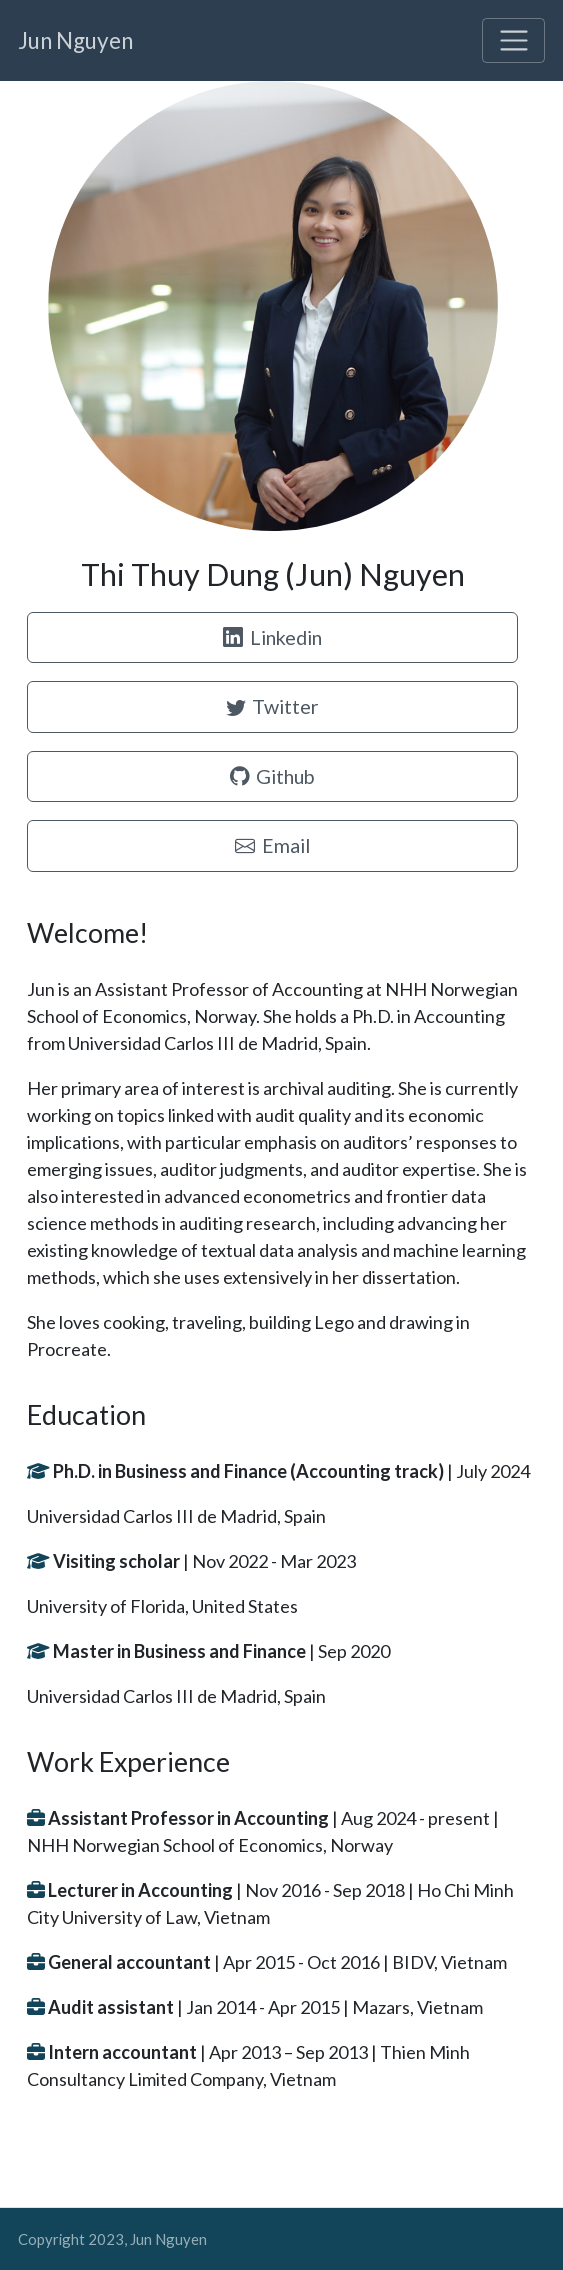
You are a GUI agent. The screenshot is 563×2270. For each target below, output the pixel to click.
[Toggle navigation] (513, 40)
